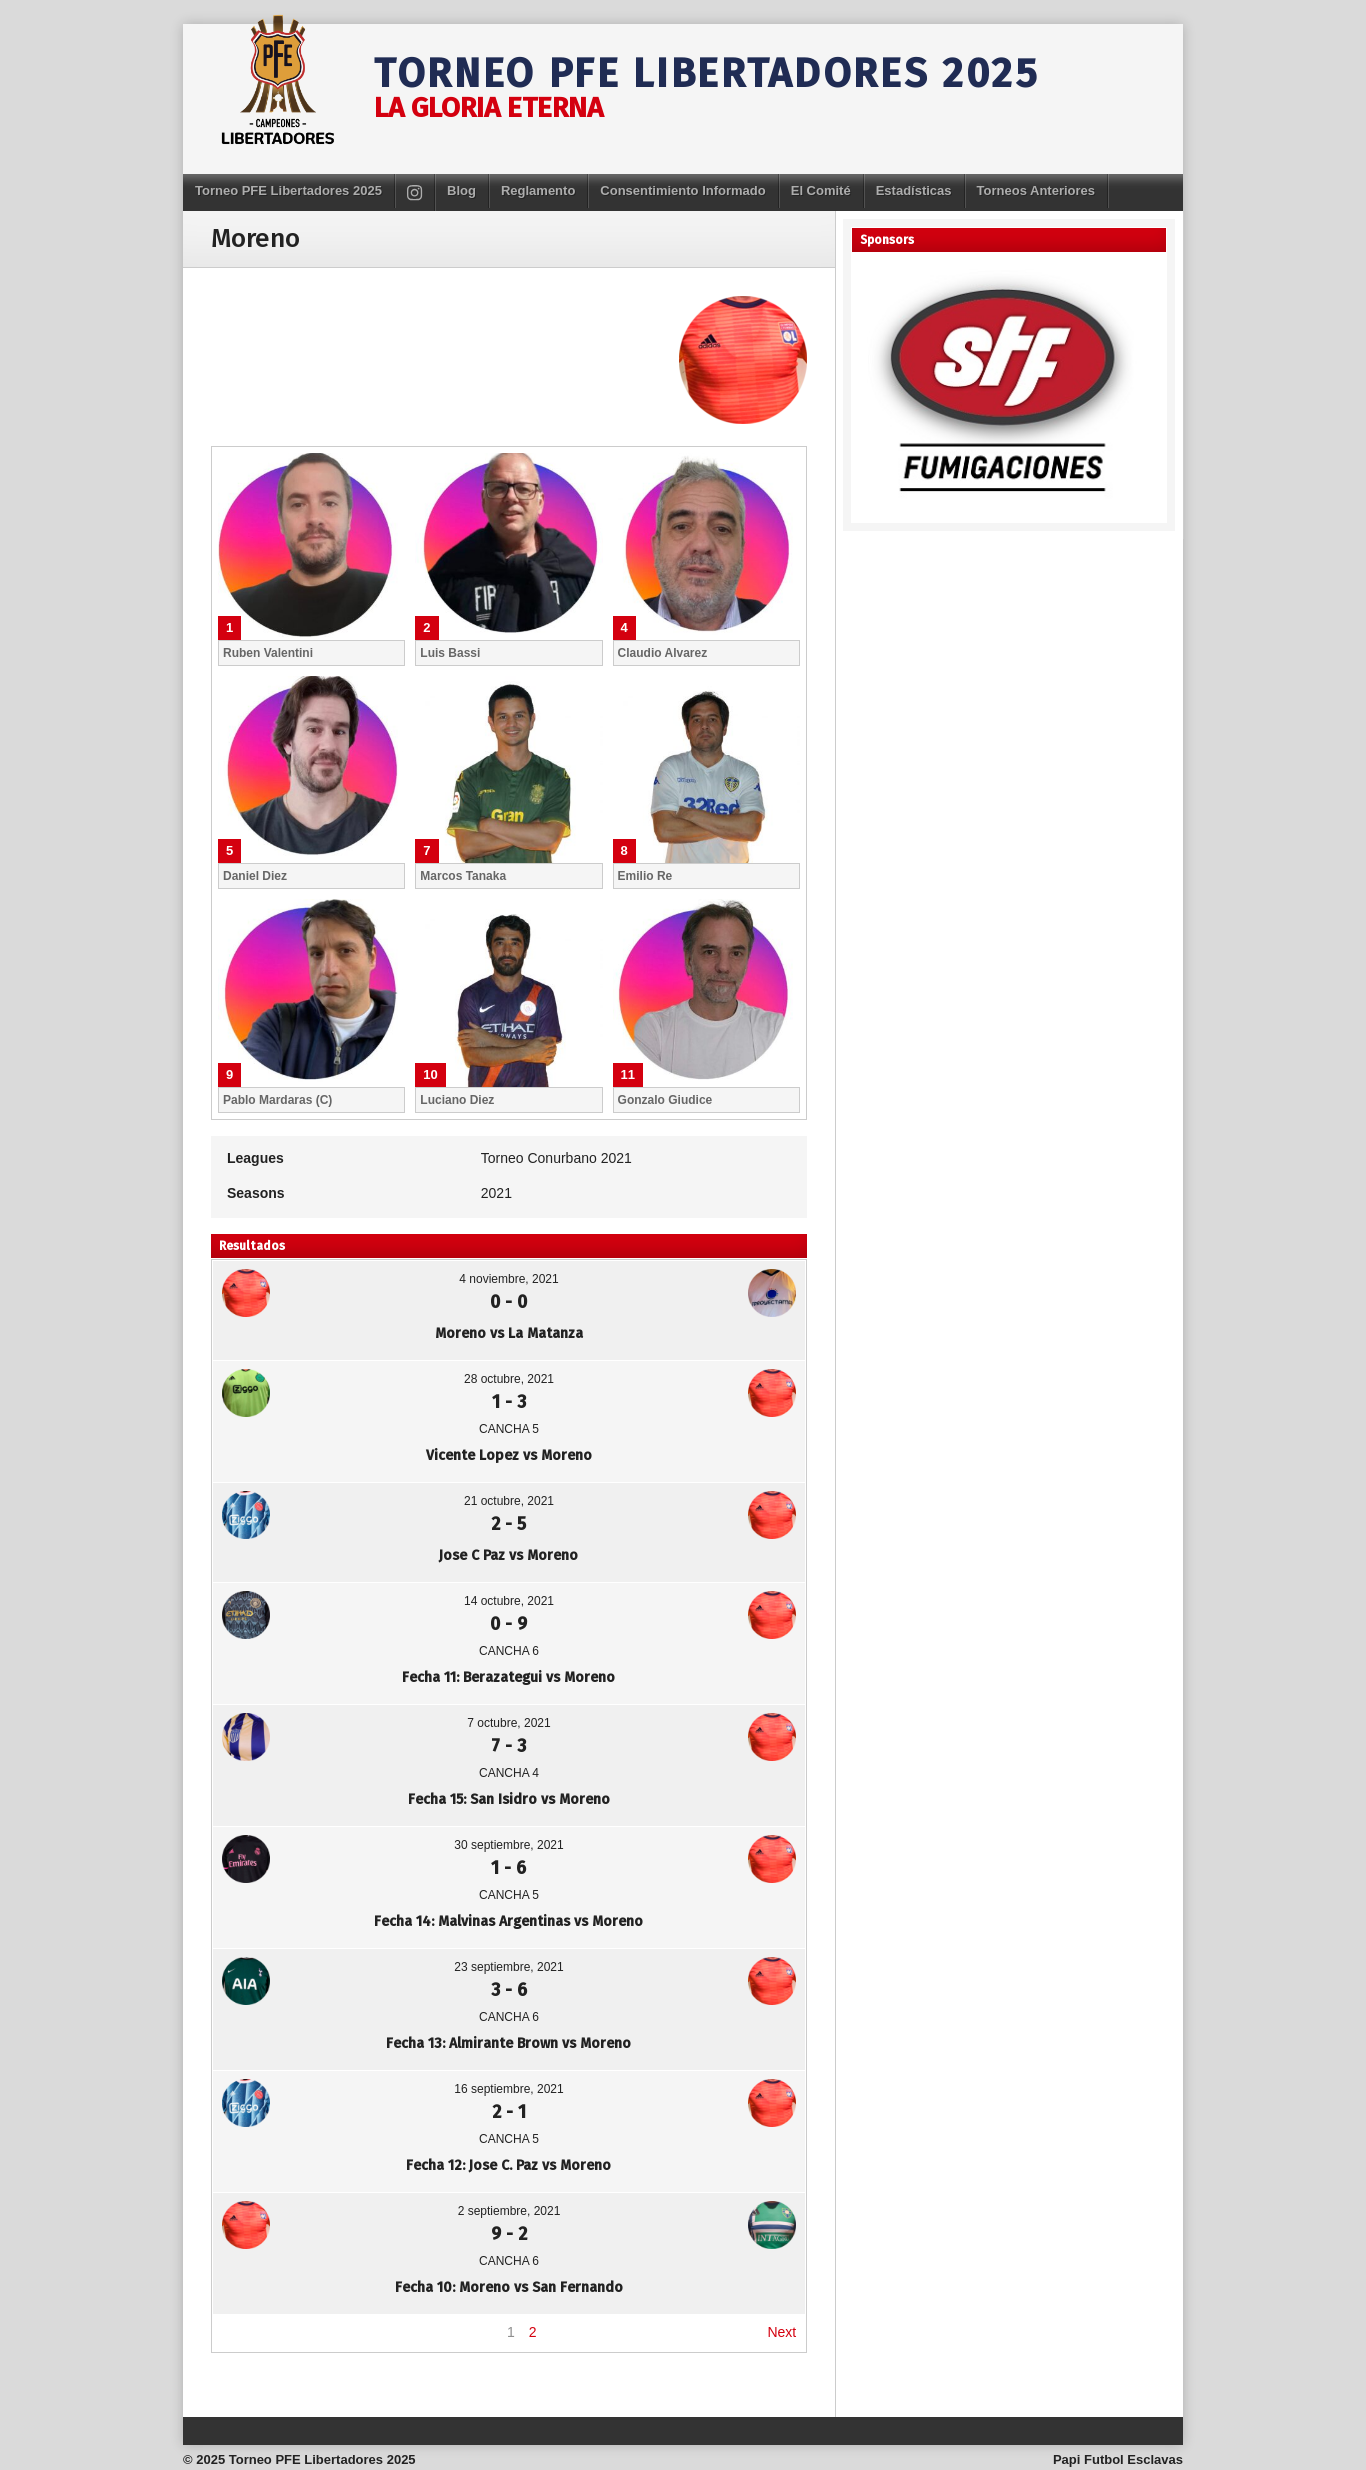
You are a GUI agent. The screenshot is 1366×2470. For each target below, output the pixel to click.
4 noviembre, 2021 (508, 1279)
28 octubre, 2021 (509, 1379)
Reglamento (538, 190)
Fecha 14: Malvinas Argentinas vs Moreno (508, 1921)
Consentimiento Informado (682, 190)
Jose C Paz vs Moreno (508, 1555)
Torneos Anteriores (1036, 190)
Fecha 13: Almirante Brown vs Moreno (508, 2043)
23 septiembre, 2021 (508, 1967)
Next (781, 2332)
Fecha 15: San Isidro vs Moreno (509, 1799)
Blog (461, 190)
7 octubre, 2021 (508, 1723)
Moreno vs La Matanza (509, 1333)
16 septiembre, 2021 (508, 2089)
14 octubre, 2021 (509, 1601)
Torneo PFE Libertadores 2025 (707, 74)
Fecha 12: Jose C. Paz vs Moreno (508, 2165)
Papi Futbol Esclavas (1118, 2459)
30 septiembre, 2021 (508, 1845)
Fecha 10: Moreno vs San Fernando (509, 2287)
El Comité (821, 190)
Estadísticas (914, 190)
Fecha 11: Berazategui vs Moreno (508, 1677)
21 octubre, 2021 (509, 1501)
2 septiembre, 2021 (509, 2211)
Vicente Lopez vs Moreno (509, 1455)
